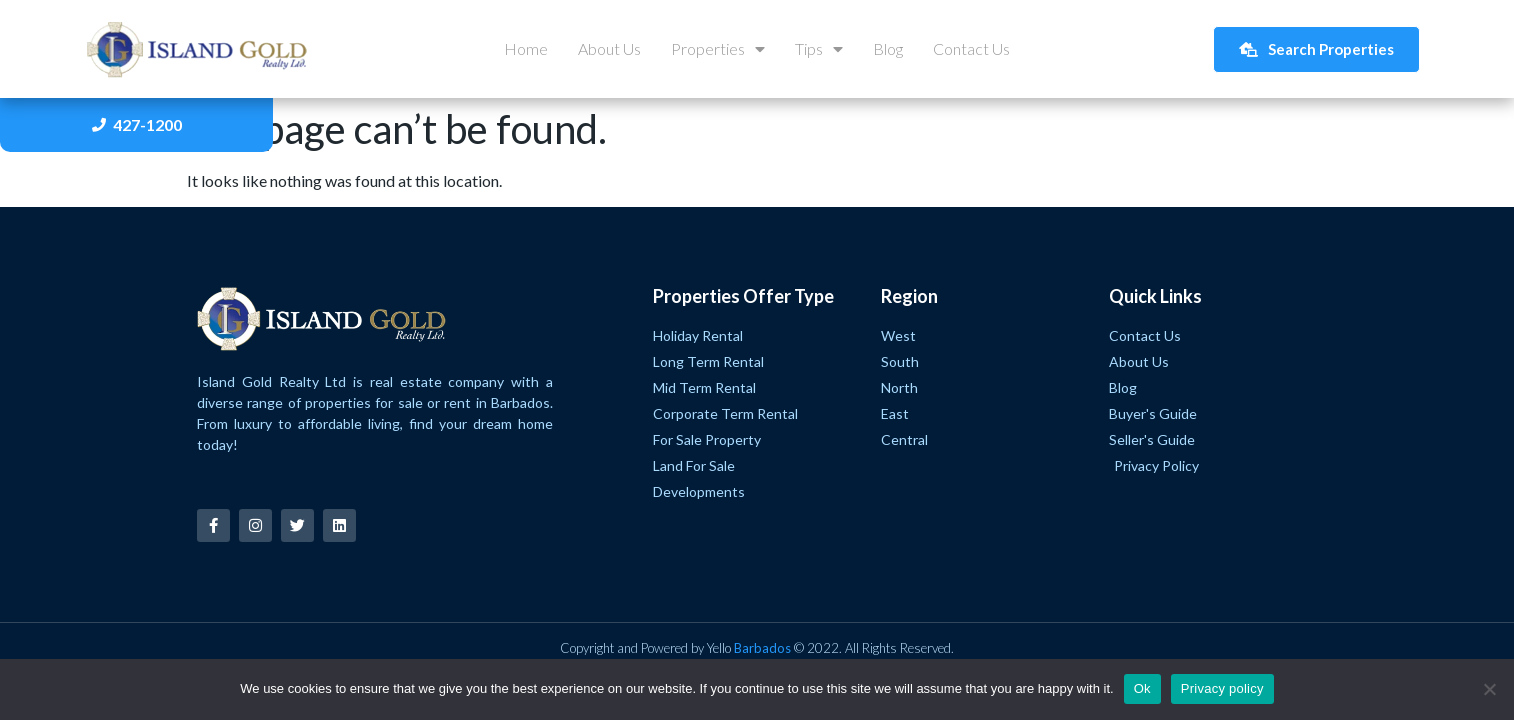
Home (526, 48)
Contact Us (971, 48)
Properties (718, 49)
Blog (888, 48)
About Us (609, 48)
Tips (819, 49)
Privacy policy (1222, 688)
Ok (1142, 688)
